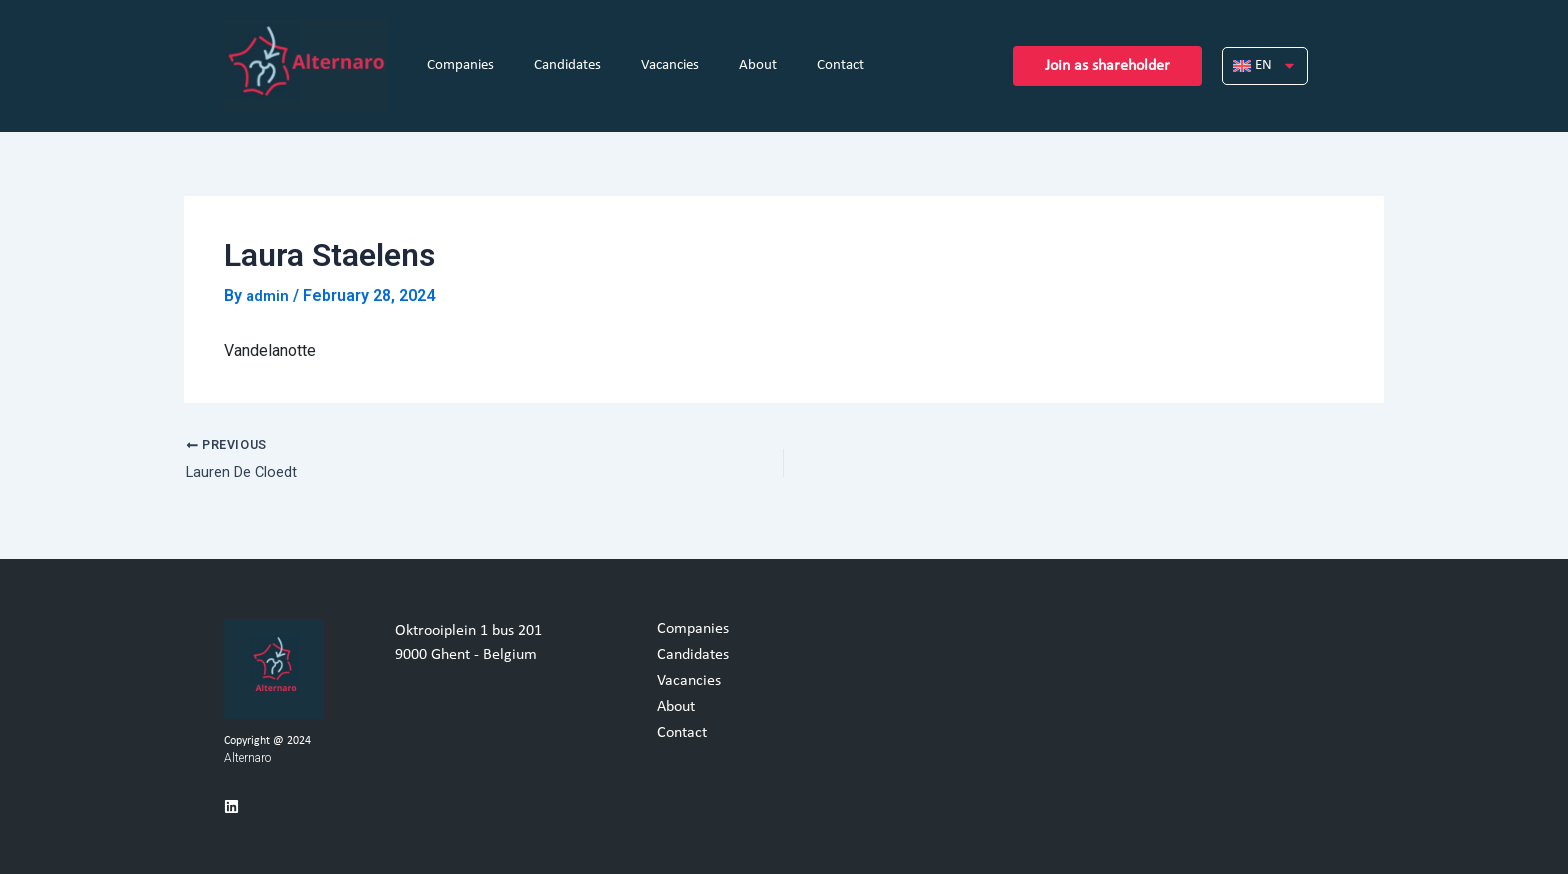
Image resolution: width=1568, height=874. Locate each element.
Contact (840, 65)
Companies (460, 65)
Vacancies (670, 65)
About (758, 65)
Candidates (567, 65)
